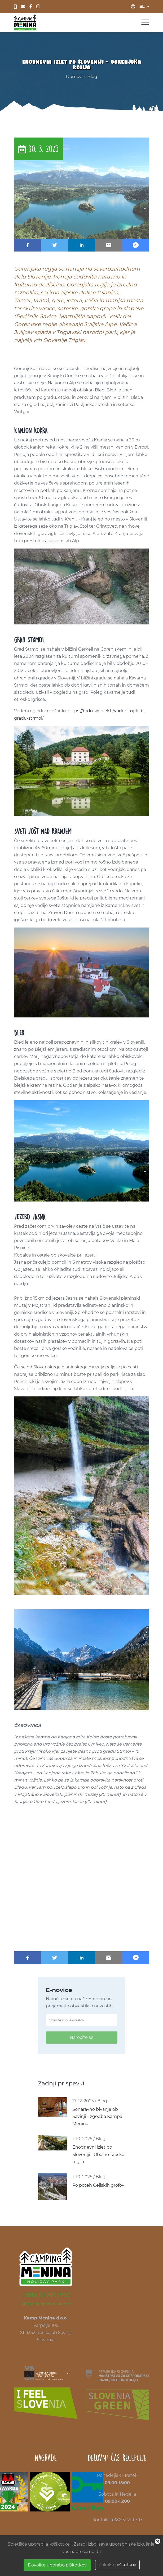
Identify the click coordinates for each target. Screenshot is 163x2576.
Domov (74, 76)
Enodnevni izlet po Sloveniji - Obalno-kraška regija (98, 2154)
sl (142, 6)
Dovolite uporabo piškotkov (57, 2565)
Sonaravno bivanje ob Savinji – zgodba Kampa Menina (97, 2116)
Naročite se (82, 2037)
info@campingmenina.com (45, 2303)
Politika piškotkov (117, 2564)
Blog (92, 76)
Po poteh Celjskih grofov (98, 2185)
